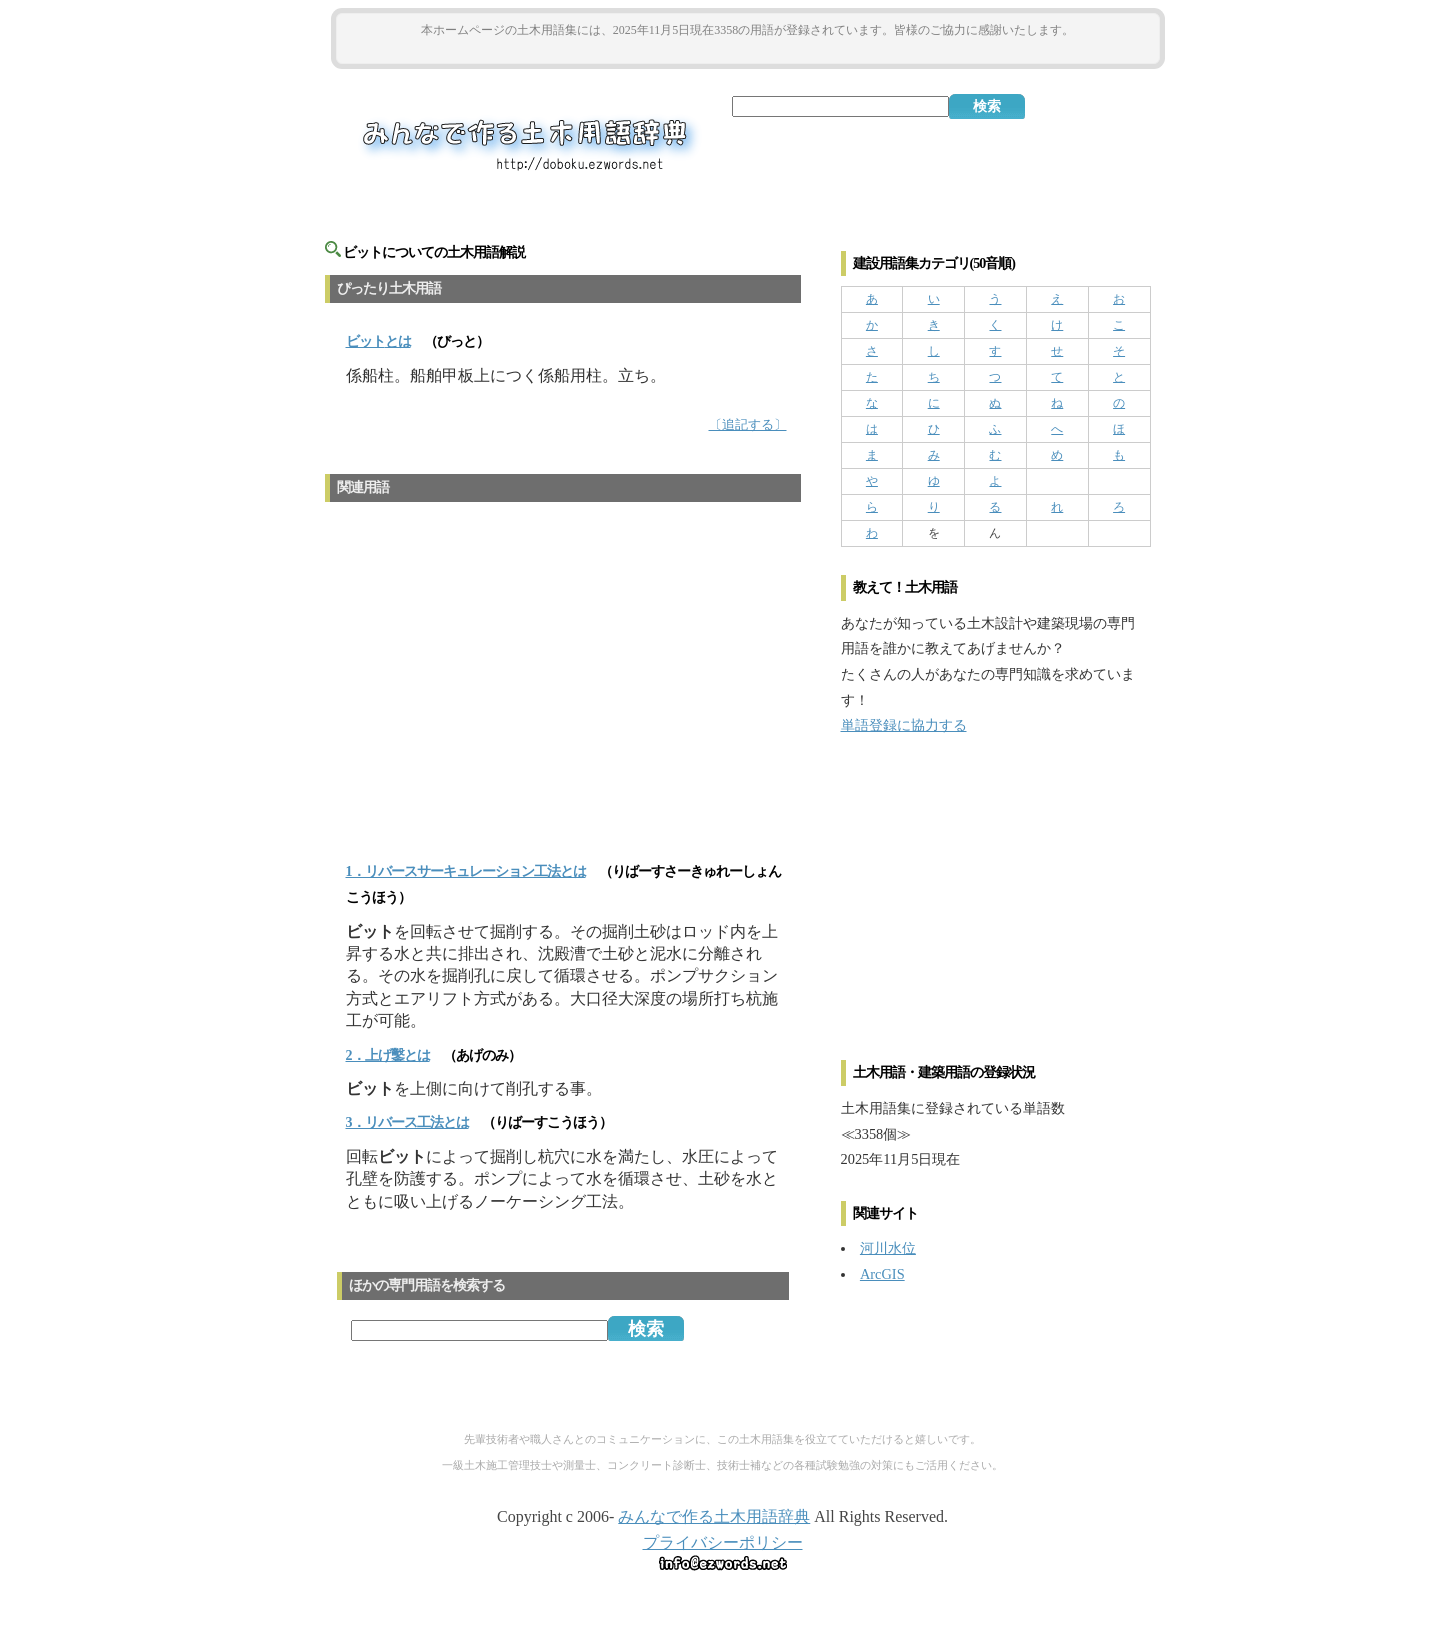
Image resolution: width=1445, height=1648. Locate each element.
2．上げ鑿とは (388, 1055)
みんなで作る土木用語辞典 (714, 1516)
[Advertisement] (748, 51)
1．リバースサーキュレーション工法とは (466, 871)
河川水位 (888, 1248)
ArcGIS (882, 1274)
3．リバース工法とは (407, 1122)
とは (378, 341)
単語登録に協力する (904, 725)
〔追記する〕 (748, 425)
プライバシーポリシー (723, 1542)
